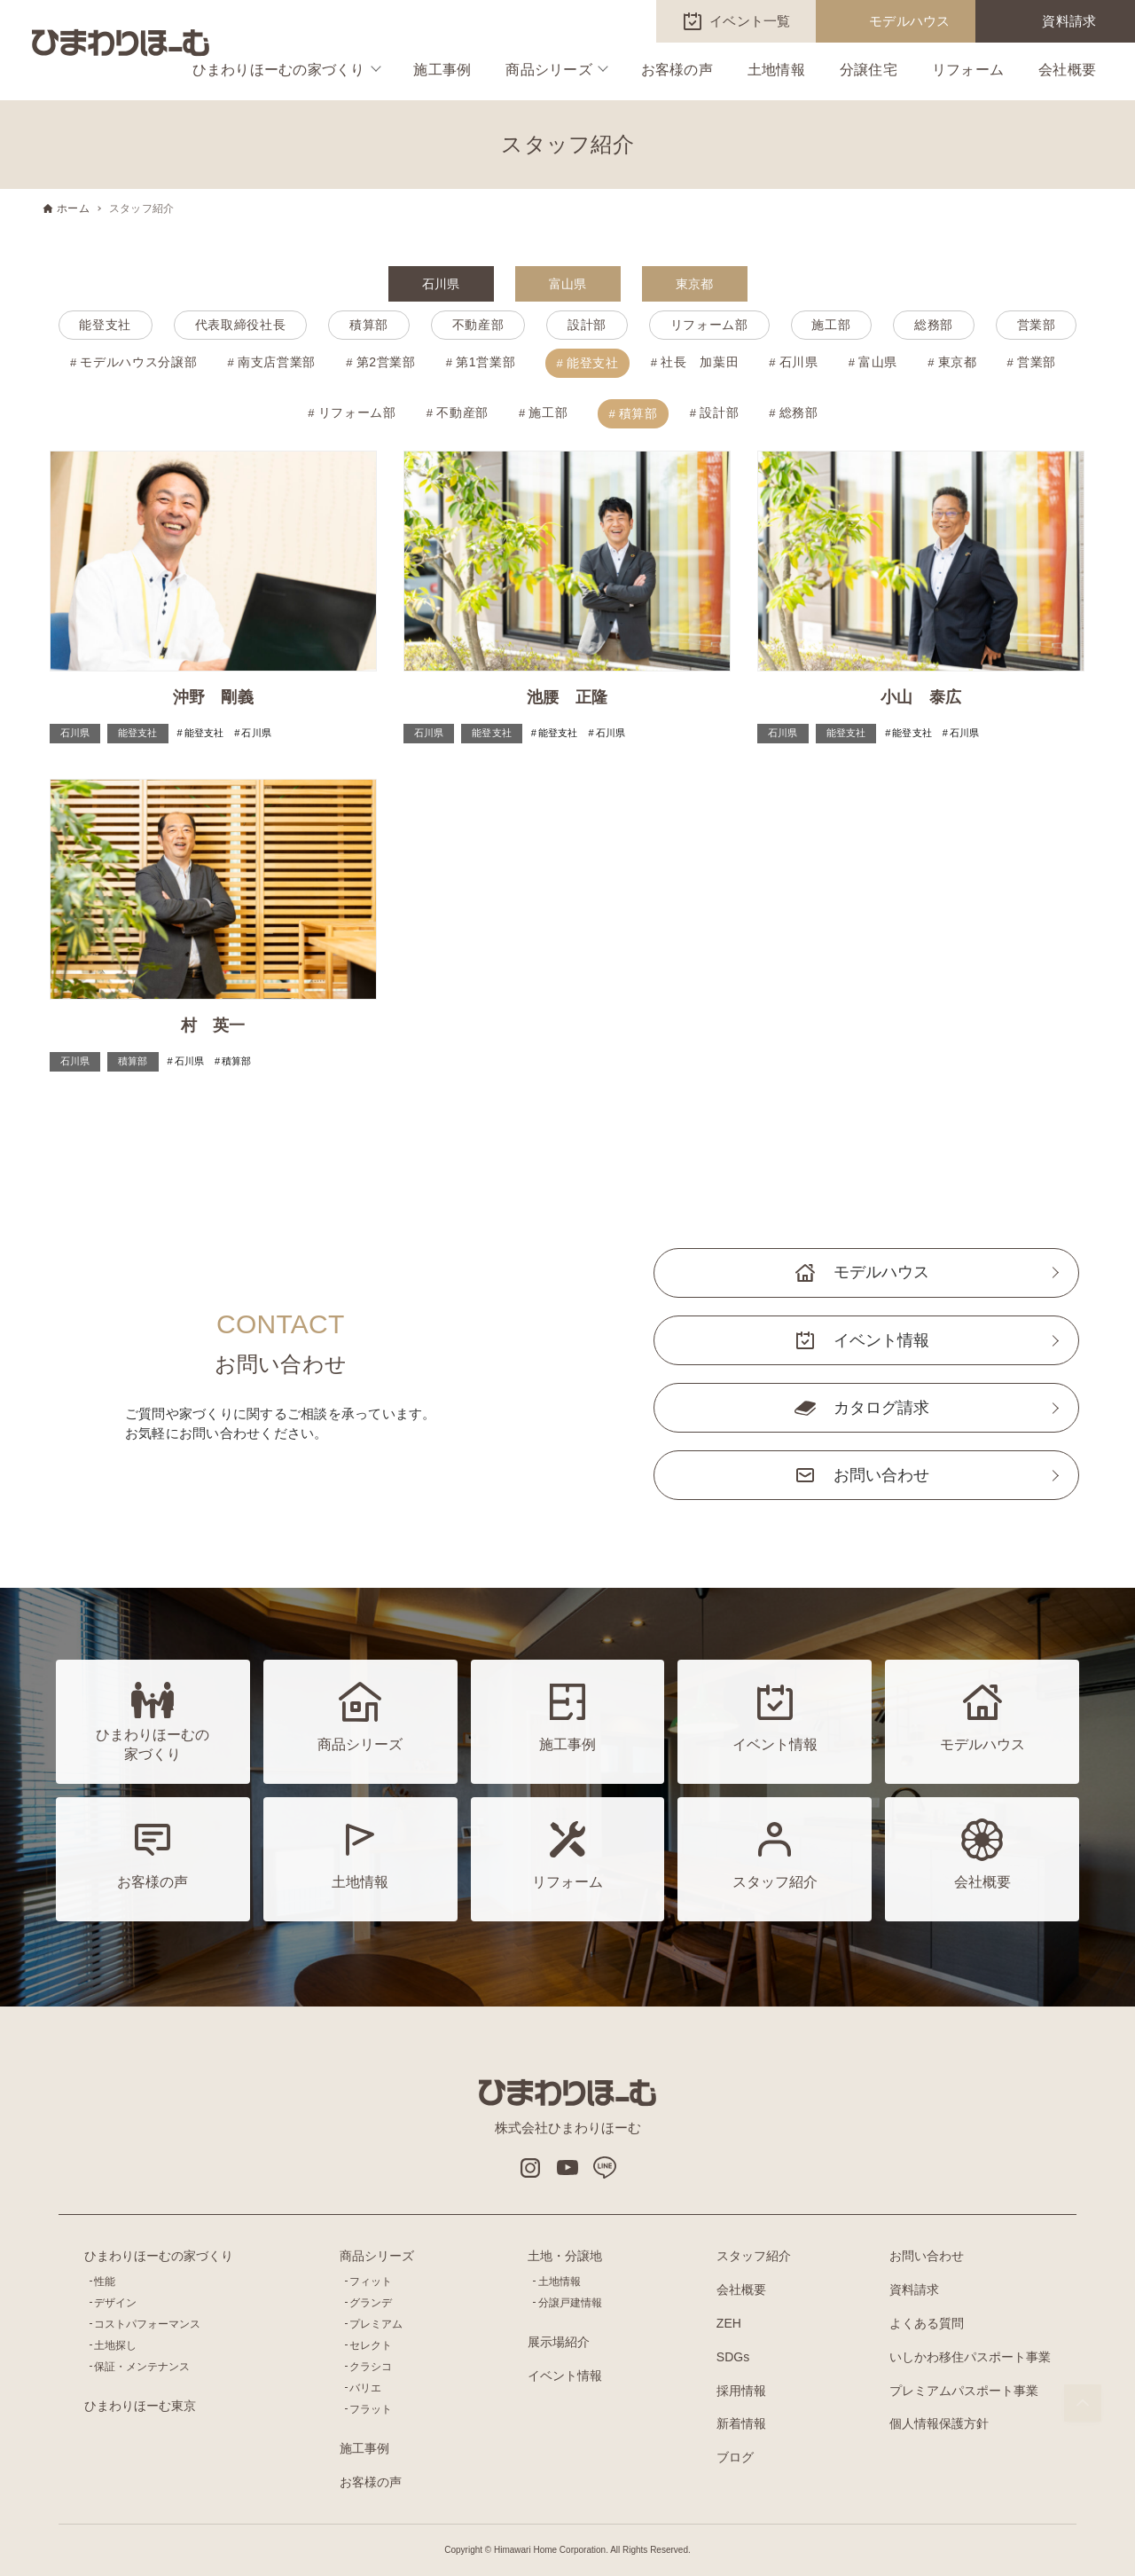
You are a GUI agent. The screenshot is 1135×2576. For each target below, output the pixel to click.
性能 (104, 2281)
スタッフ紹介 (753, 2256)
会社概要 (1067, 69)
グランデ (370, 2303)
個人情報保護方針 (939, 2423)
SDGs (732, 2357)
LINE (604, 2168)
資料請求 (1069, 20)
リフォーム (968, 69)
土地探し (115, 2345)
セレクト (370, 2345)
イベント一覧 (750, 20)
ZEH (728, 2323)
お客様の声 (677, 69)
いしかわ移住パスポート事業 (970, 2357)
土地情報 (776, 69)
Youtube (567, 2168)
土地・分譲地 (565, 2256)
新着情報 (741, 2423)
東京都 (695, 284)
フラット (370, 2409)
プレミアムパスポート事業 (963, 2391)
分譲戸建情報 (570, 2303)
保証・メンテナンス (142, 2366)
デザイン (115, 2303)
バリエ (365, 2388)
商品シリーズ (548, 69)
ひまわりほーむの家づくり (278, 69)
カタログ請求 (881, 1408)
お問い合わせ (881, 1475)
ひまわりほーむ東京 (140, 2406)
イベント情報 (881, 1340)
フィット (370, 2281)
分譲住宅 (868, 69)
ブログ (735, 2457)
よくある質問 (926, 2323)
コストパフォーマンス (147, 2324)
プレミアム (376, 2324)
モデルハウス (910, 20)
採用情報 (741, 2391)
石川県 (441, 284)
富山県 (568, 284)
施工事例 (442, 69)
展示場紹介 (559, 2342)
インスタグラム (530, 2168)
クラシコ (370, 2366)
